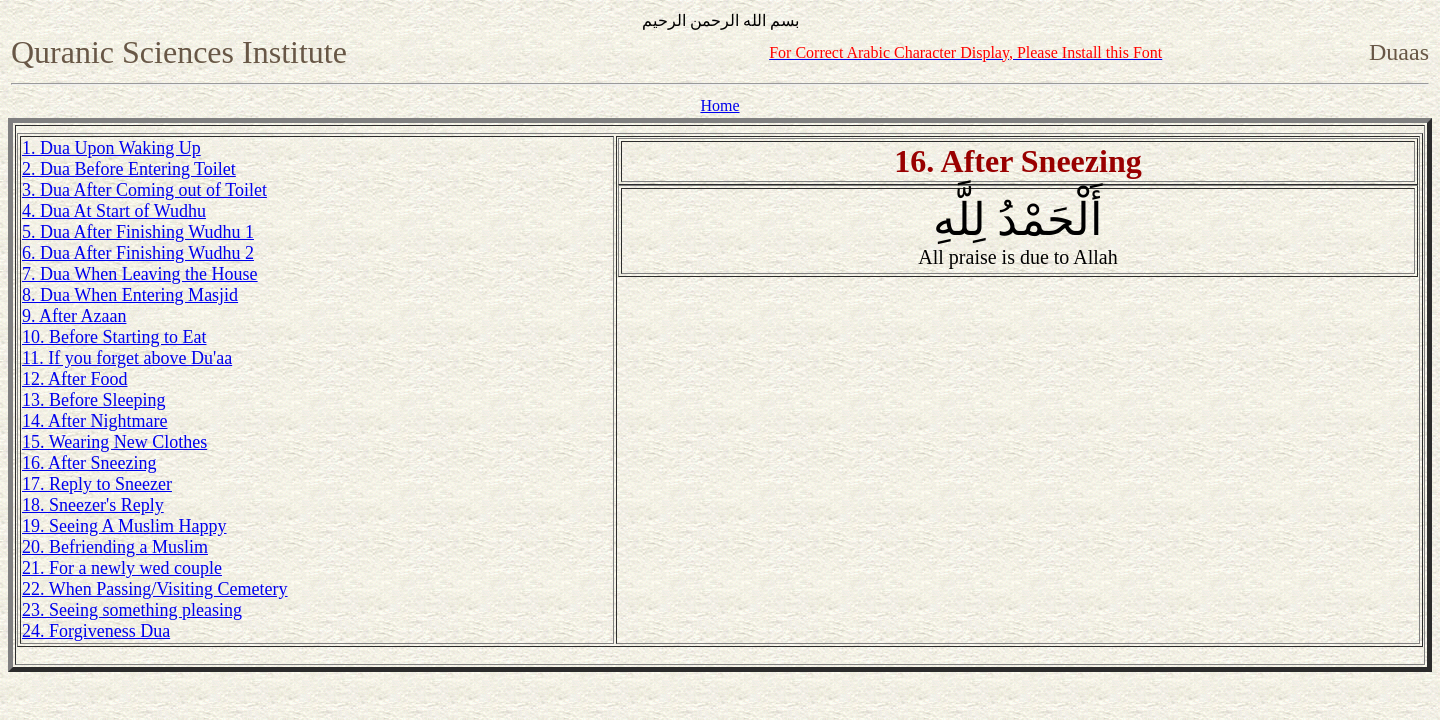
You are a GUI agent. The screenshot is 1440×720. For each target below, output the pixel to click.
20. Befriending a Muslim (115, 547)
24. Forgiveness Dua (96, 631)
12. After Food (75, 379)
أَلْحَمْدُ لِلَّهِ (1017, 231)
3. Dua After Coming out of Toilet (144, 190)
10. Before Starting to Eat (114, 337)
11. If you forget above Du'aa (127, 358)
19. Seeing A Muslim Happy (124, 526)
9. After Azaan (74, 316)
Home (719, 105)
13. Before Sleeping (93, 400)
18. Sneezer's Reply (93, 505)
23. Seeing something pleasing (132, 610)
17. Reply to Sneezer (97, 484)
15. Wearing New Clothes (114, 442)
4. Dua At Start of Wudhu (114, 211)
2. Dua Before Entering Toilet (129, 169)
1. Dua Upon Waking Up (111, 148)
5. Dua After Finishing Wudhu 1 (138, 232)
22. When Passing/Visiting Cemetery (155, 589)
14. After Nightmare (94, 421)
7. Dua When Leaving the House (140, 274)
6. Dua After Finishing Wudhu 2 (138, 253)
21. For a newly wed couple (122, 568)
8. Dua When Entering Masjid (130, 295)
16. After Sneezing (89, 463)
